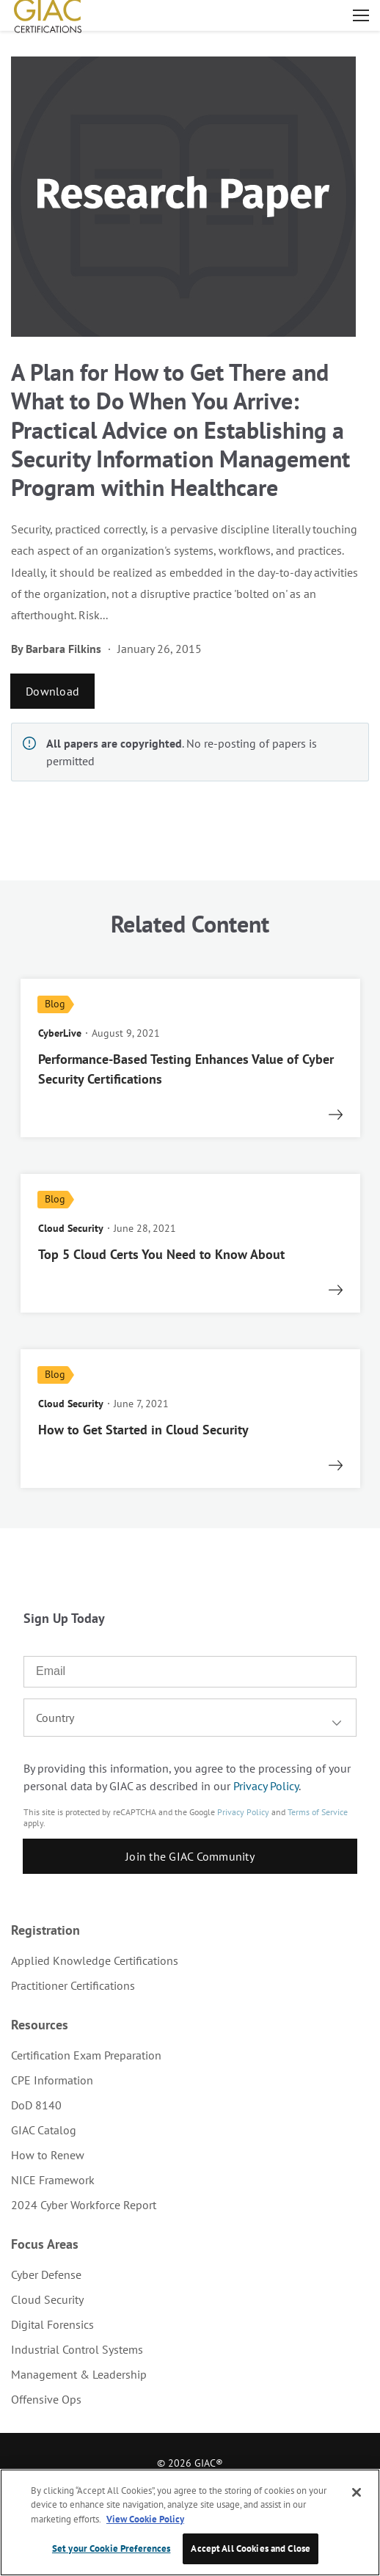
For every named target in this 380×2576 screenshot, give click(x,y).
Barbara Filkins (63, 648)
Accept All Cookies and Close (250, 2548)
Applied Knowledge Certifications (94, 1960)
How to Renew (47, 2155)
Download (52, 691)
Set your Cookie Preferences (111, 2548)
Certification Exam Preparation (86, 2055)
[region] (190, 2522)
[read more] (190, 1058)
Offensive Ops (46, 2399)
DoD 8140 (36, 2105)
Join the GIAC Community (190, 1856)
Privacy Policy (266, 1785)
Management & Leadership (79, 2374)
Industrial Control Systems (77, 2349)
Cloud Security (47, 2299)
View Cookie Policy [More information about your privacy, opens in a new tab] (145, 2519)
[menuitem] (190, 1960)
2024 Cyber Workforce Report (83, 2204)
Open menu (361, 15)
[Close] (356, 2492)
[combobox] (190, 1718)
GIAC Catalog (43, 2130)
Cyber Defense (46, 2274)
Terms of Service (318, 1811)
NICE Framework (53, 2179)
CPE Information (52, 2080)
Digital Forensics (52, 2324)
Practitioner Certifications (73, 1985)
